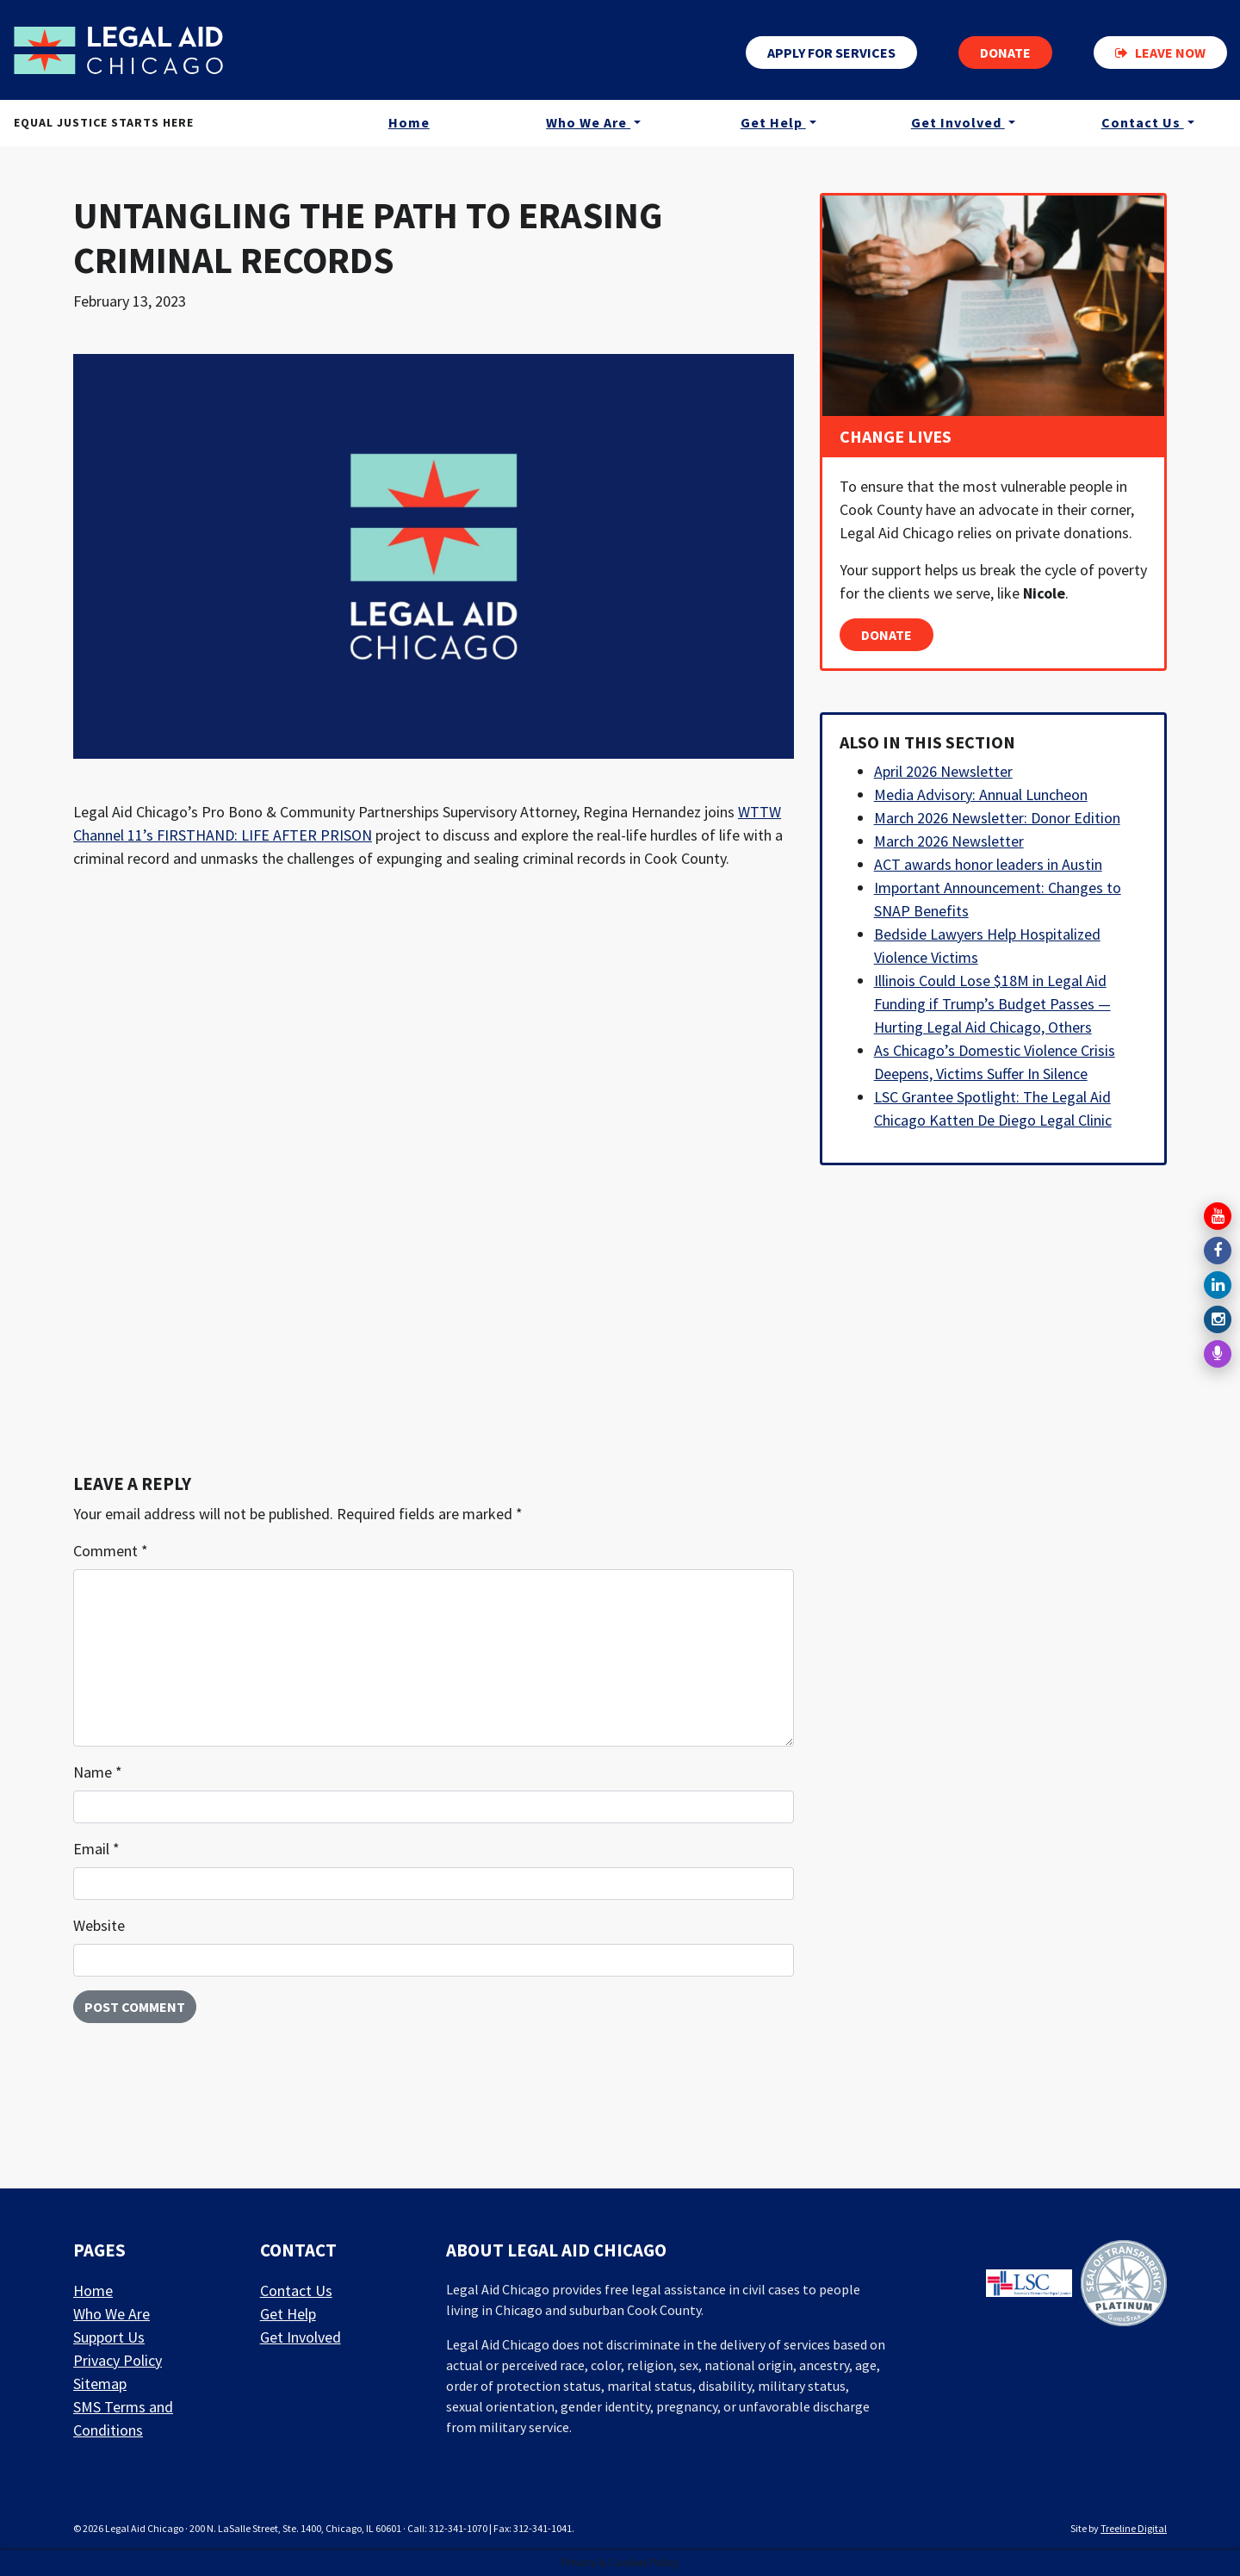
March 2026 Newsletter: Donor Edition (997, 818)
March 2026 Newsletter (949, 841)
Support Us (109, 2337)
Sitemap (100, 2383)
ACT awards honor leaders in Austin (988, 864)
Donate (1005, 52)
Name (97, 1772)
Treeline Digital (1133, 2528)
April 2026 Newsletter (943, 771)
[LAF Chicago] (122, 51)
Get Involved (958, 124)
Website (99, 1925)
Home (409, 124)
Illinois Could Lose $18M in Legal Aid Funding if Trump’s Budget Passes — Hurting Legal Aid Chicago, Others (992, 1004)
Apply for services (831, 52)
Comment (110, 1551)
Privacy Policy (117, 2360)
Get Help (773, 124)
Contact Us (1142, 124)
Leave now (1160, 52)
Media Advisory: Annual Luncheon (981, 794)
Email (96, 1849)
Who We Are (588, 124)
